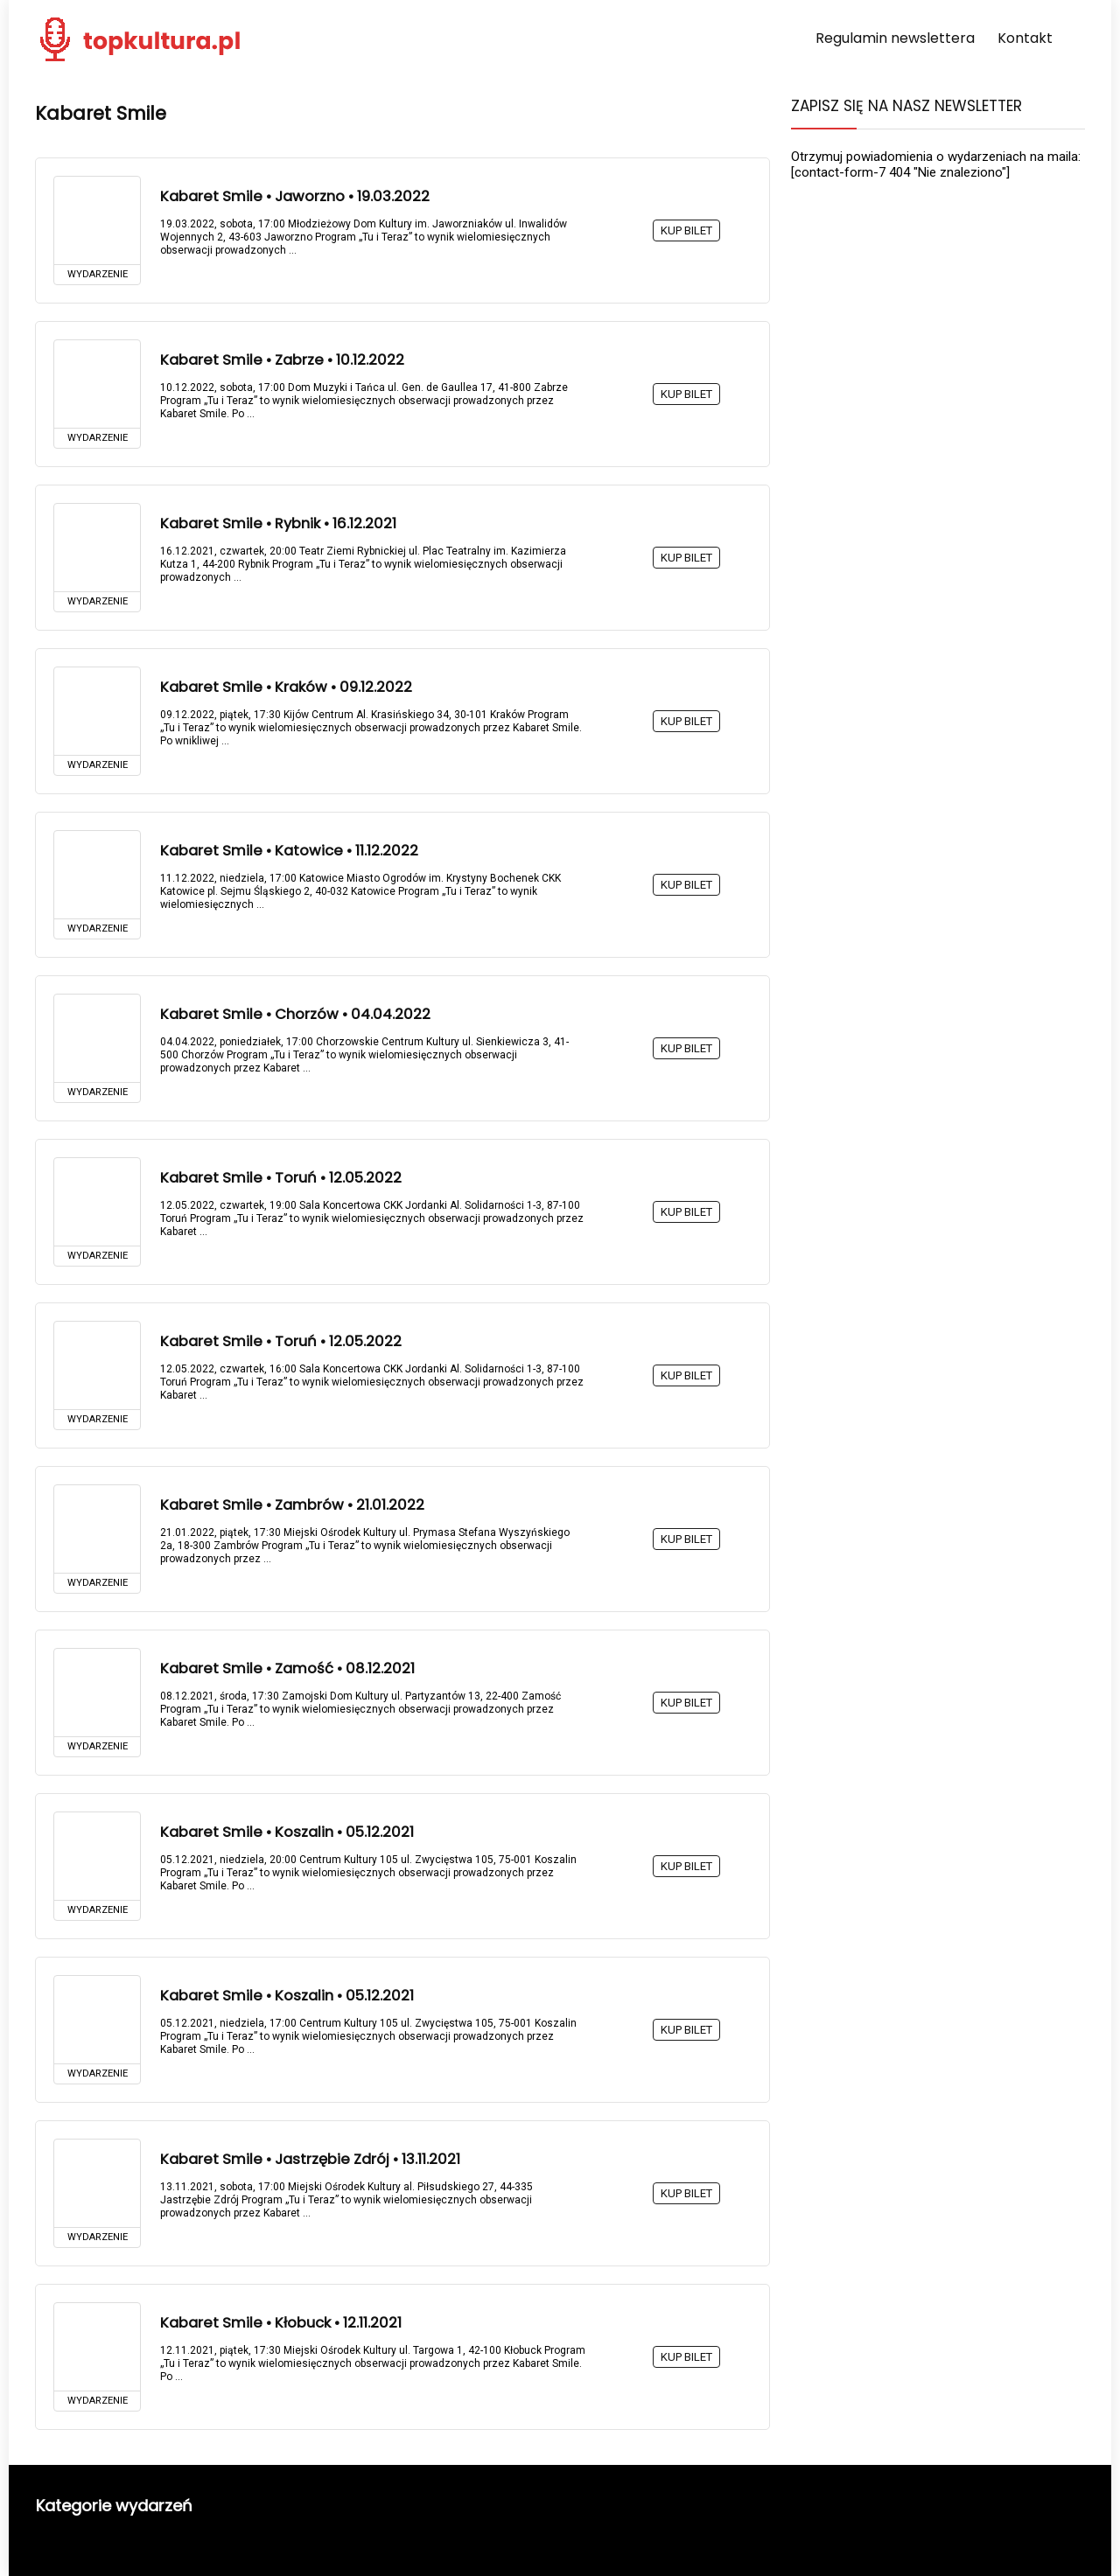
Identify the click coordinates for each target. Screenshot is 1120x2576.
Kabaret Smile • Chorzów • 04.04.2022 (295, 1014)
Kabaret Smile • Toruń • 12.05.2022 (281, 1178)
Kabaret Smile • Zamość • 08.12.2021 (287, 1668)
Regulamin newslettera (895, 38)
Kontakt (1025, 38)
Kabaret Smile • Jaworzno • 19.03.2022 (295, 196)
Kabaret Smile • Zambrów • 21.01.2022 (292, 1505)
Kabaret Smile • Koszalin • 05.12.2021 (287, 1832)
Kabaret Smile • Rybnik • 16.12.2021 (278, 523)
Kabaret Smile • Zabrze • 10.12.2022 (282, 360)
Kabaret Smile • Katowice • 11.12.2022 (289, 851)
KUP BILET (686, 230)
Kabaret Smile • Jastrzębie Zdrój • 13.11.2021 (310, 2159)
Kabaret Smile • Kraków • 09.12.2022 (286, 687)
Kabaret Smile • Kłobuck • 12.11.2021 (281, 2323)
